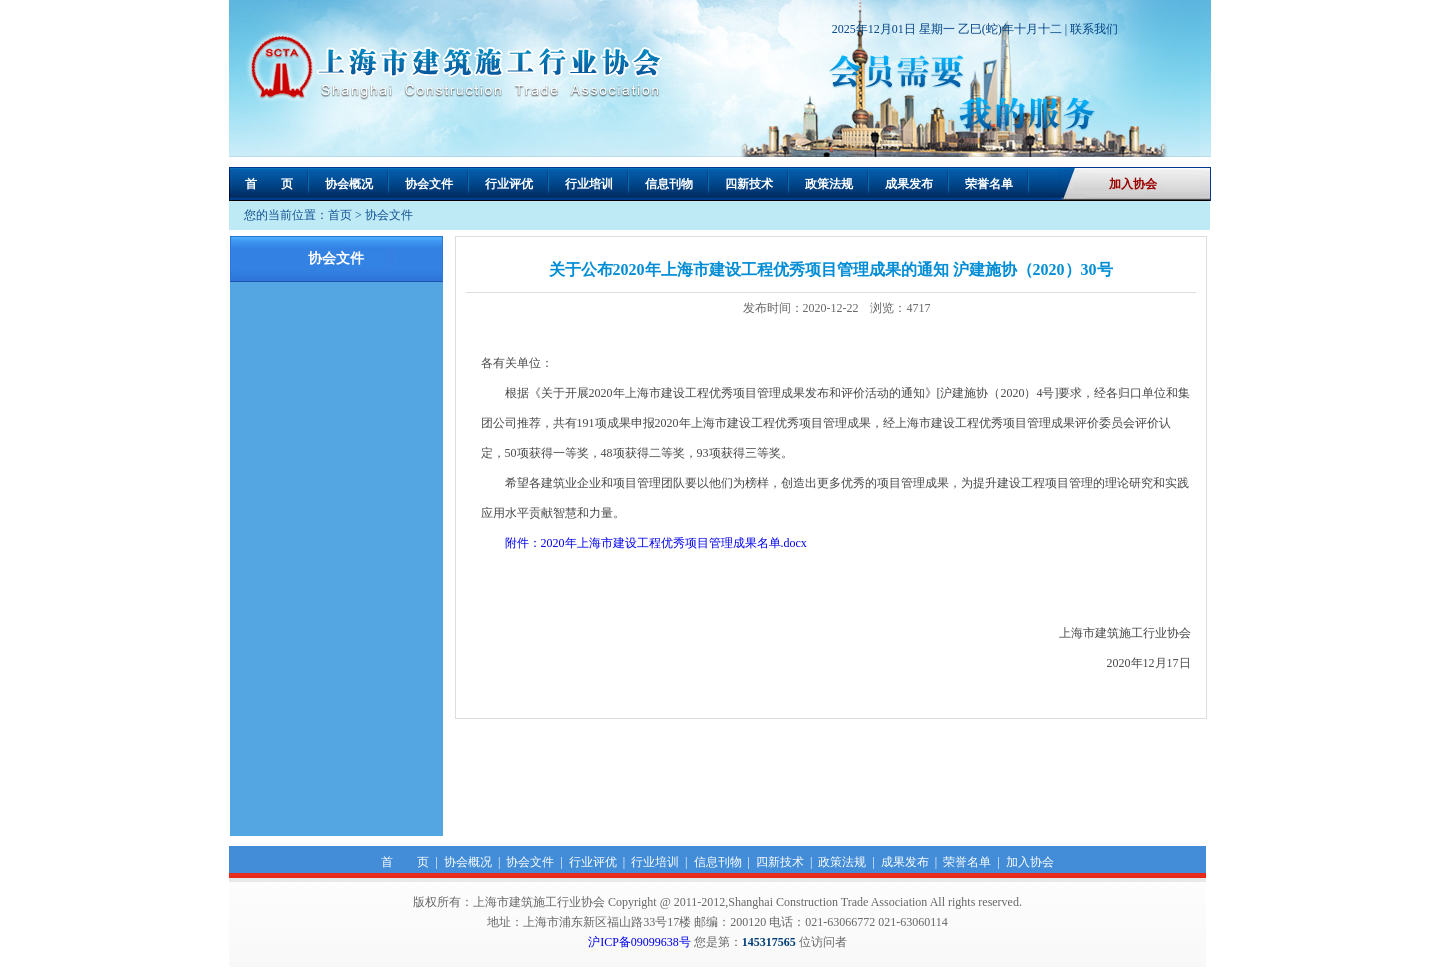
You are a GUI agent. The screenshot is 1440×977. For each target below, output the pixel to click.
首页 (340, 215)
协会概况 (349, 184)
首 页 (269, 184)
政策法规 (829, 184)
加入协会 (1133, 184)
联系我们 (1094, 29)
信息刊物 (669, 184)
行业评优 (509, 184)
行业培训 (589, 184)
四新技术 (749, 184)
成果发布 (909, 184)
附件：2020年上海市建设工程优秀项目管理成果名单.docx (657, 543)
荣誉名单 (989, 184)
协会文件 (429, 184)
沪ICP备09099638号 (639, 942)
